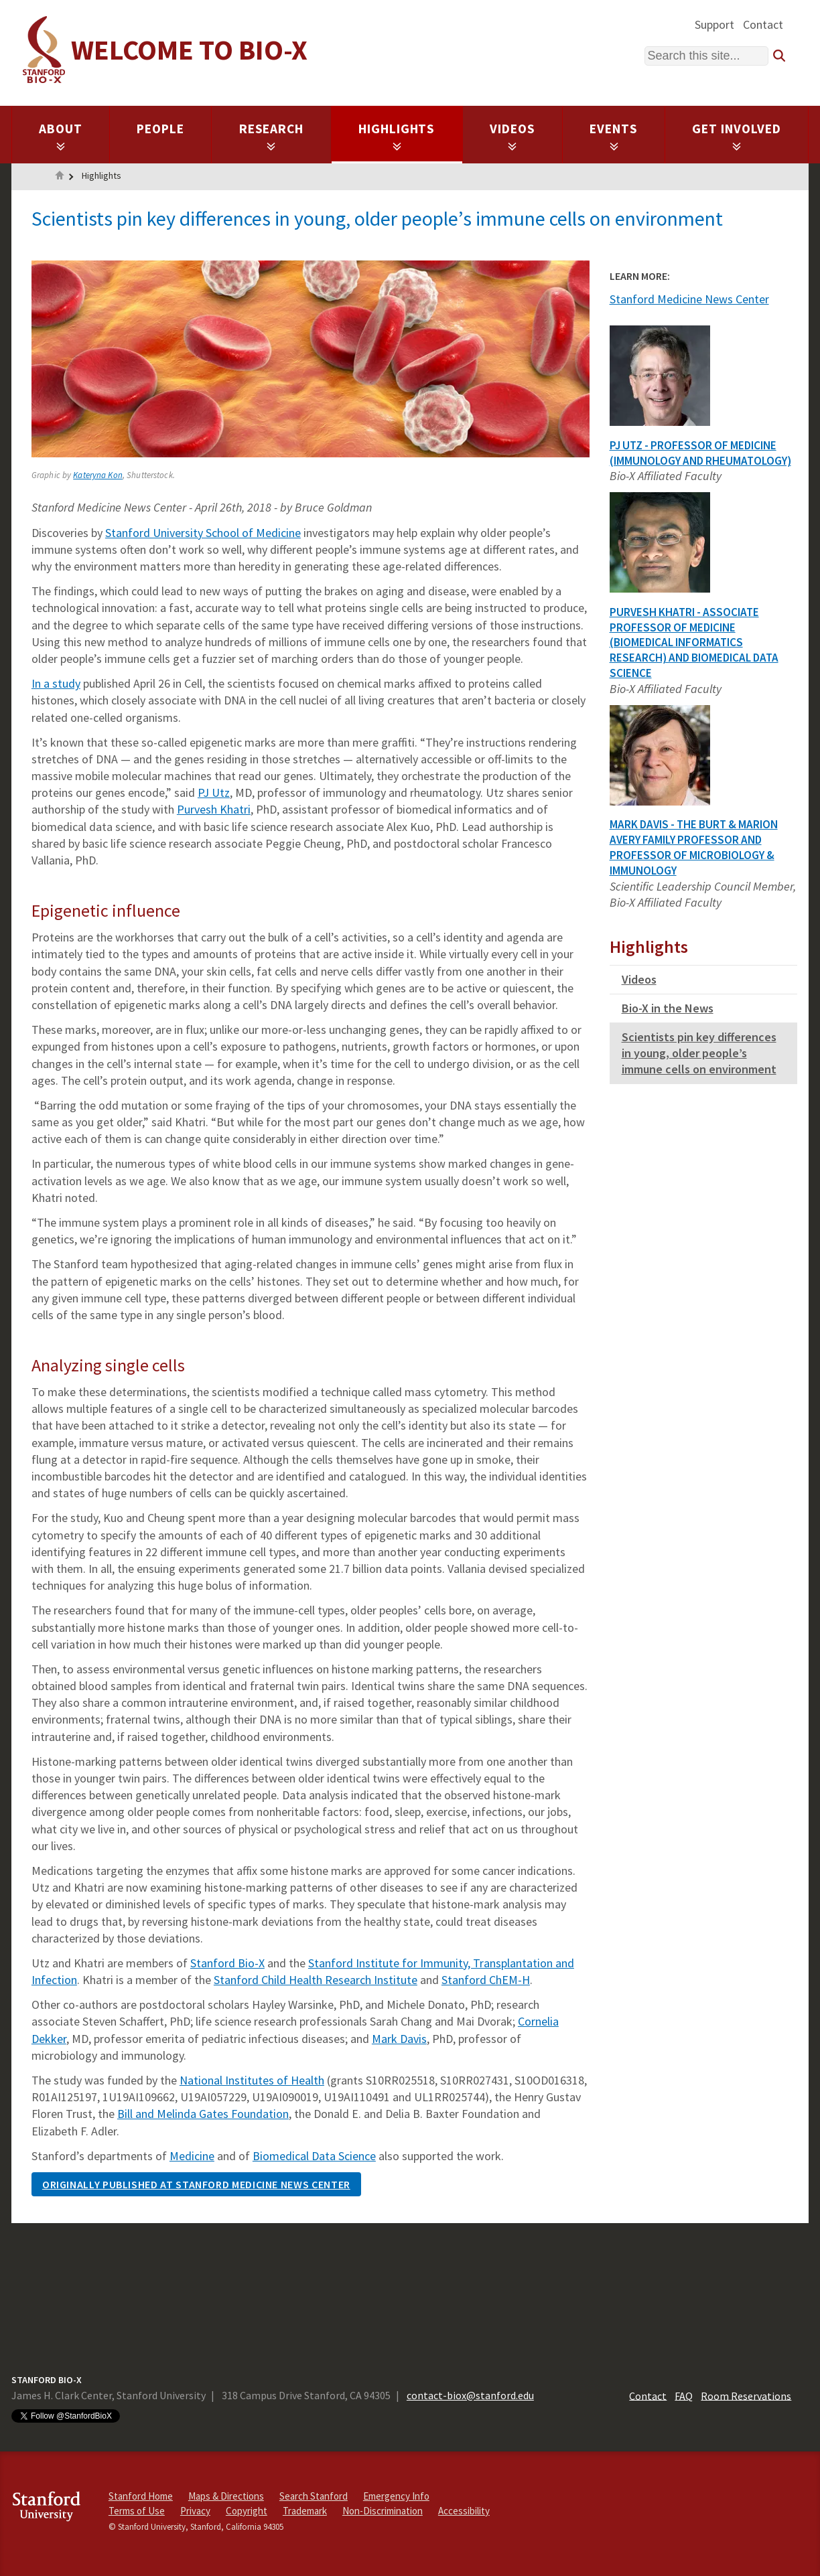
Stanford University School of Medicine (203, 532)
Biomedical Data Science (314, 2156)
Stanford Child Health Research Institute (315, 1979)
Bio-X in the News (667, 1008)
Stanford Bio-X (227, 1963)
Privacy (195, 2510)
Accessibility (464, 2510)
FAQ (684, 2395)
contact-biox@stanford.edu (470, 2395)
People (160, 129)
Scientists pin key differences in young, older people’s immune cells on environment (699, 1053)
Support (714, 24)
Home (60, 177)
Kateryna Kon (98, 475)
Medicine (191, 2156)
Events (614, 136)
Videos (512, 136)
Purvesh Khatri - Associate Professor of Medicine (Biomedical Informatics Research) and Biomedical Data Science (694, 642)
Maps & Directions (226, 2496)
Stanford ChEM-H (485, 1979)
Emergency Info (396, 2496)
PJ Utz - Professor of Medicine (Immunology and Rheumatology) (700, 453)
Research (271, 136)
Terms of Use (137, 2510)
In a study (55, 683)
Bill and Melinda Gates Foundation (203, 2113)
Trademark (305, 2510)
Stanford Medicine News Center (689, 299)
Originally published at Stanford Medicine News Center (196, 2184)
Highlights (396, 136)
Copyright (246, 2510)
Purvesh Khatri (214, 809)
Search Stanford (313, 2496)
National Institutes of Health (252, 2080)
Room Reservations (746, 2395)
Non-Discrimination (382, 2510)
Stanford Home (141, 2496)
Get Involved (736, 136)
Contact (763, 24)
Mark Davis (399, 2038)
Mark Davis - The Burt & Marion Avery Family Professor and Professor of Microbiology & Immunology (694, 847)
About (60, 136)
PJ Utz (214, 792)
